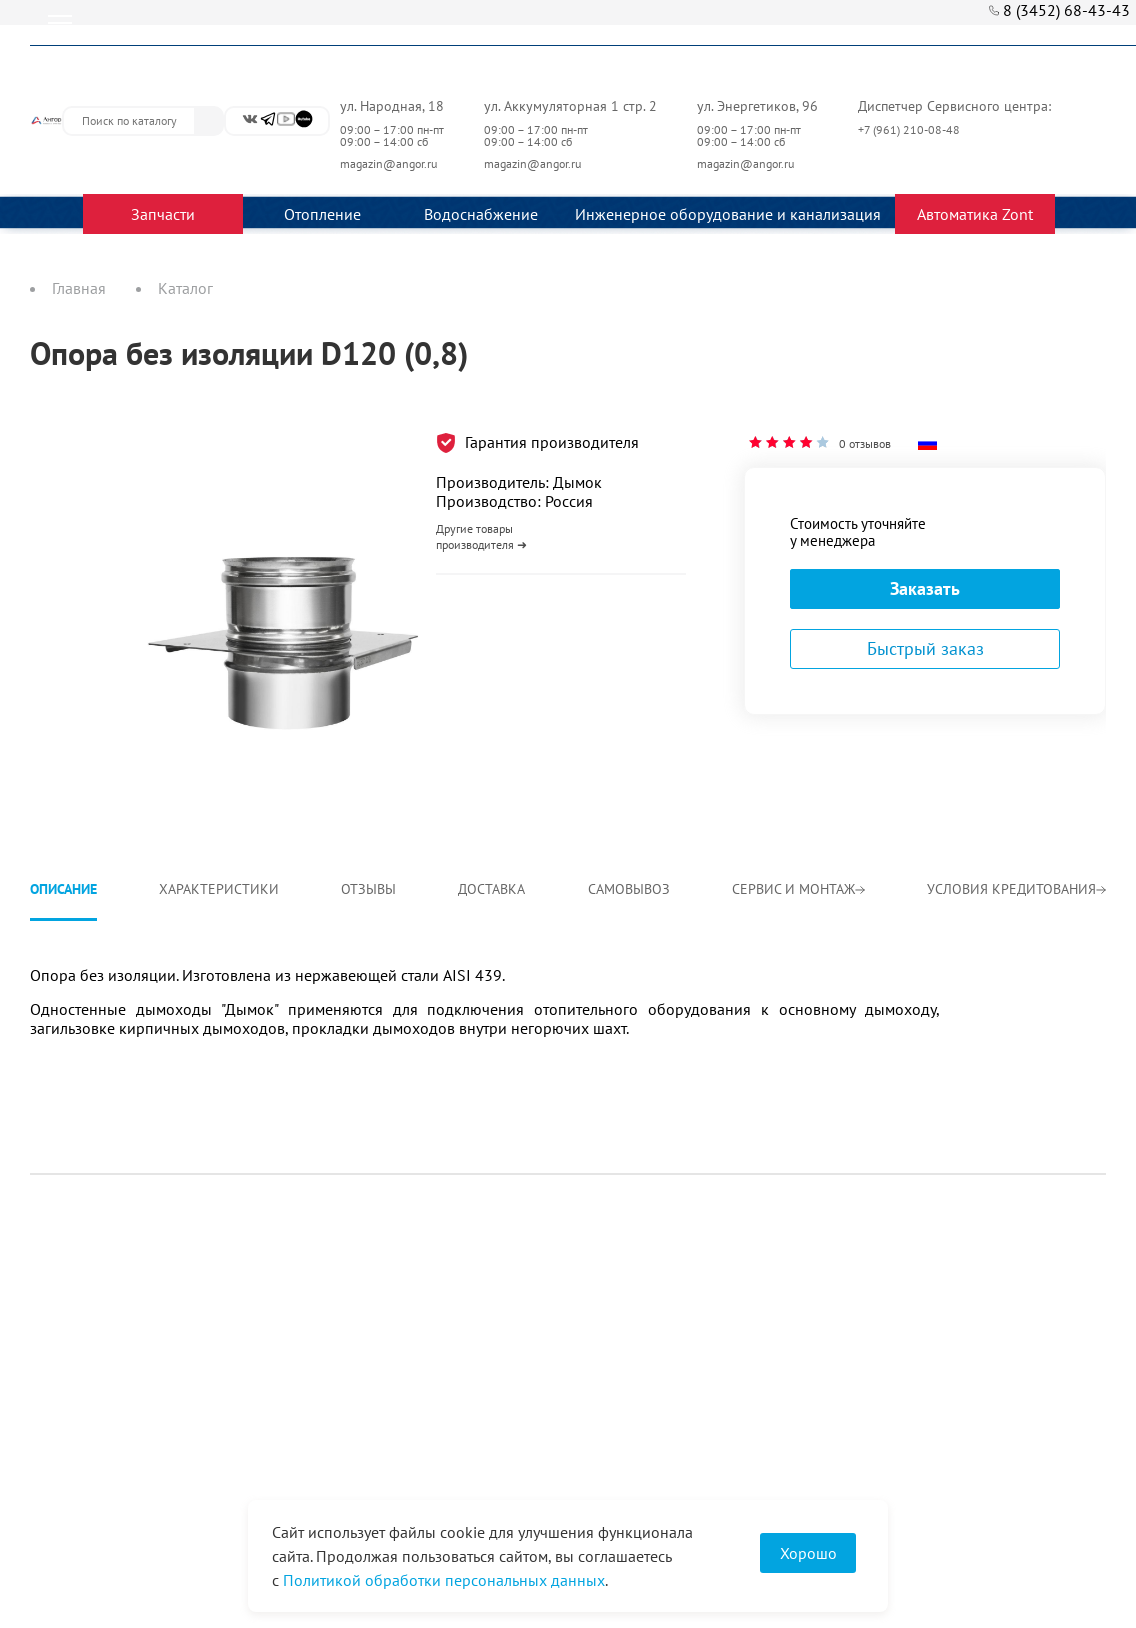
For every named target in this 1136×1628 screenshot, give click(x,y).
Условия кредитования (1016, 889)
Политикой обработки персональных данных (444, 1580)
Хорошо (808, 1553)
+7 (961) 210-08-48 (910, 129)
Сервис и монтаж (798, 889)
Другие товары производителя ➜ (481, 536)
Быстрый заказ (925, 648)
